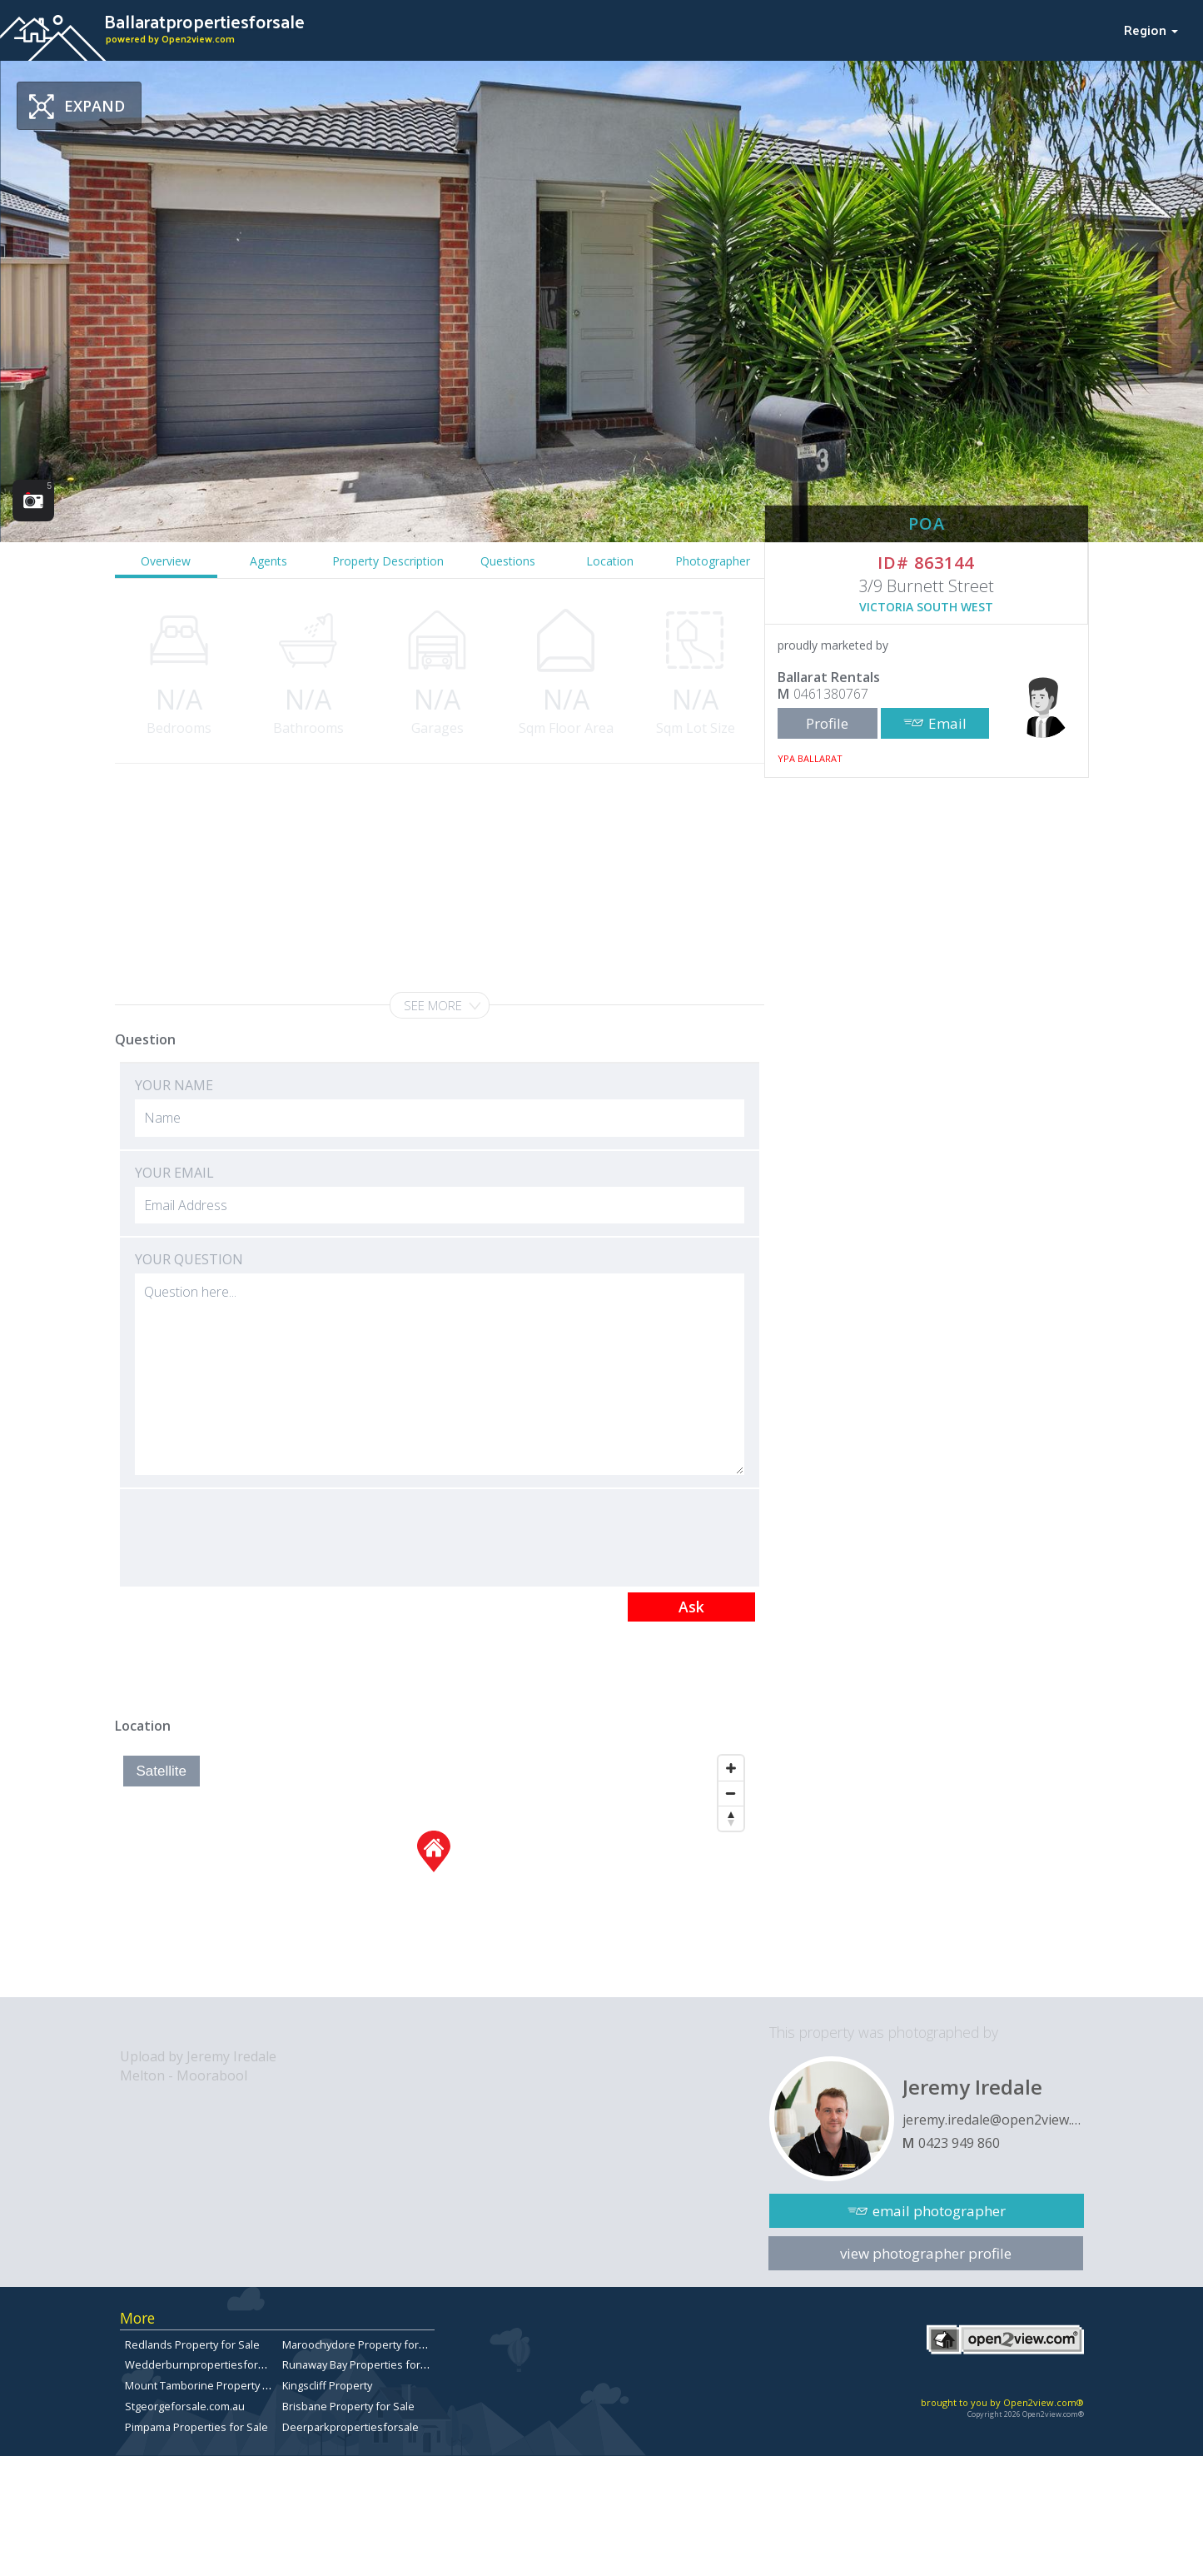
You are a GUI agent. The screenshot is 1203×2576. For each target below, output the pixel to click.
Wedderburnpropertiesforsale (202, 2364)
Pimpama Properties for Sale (196, 2426)
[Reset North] (730, 1818)
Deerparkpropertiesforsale (350, 2426)
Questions (507, 561)
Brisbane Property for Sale (348, 2406)
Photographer (712, 561)
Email (947, 723)
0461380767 (830, 694)
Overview (166, 561)
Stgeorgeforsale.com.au (185, 2406)
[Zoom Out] (730, 1793)
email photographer (939, 2210)
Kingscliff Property (327, 2385)
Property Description (388, 561)
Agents (268, 561)
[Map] (433, 1872)
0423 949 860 (959, 2143)
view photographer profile (926, 2253)
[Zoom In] (730, 1768)
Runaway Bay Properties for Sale (363, 2364)
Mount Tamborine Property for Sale (213, 2385)
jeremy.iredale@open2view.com (993, 2119)
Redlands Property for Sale (192, 2344)
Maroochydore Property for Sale (362, 2344)
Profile (827, 723)
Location (610, 561)
